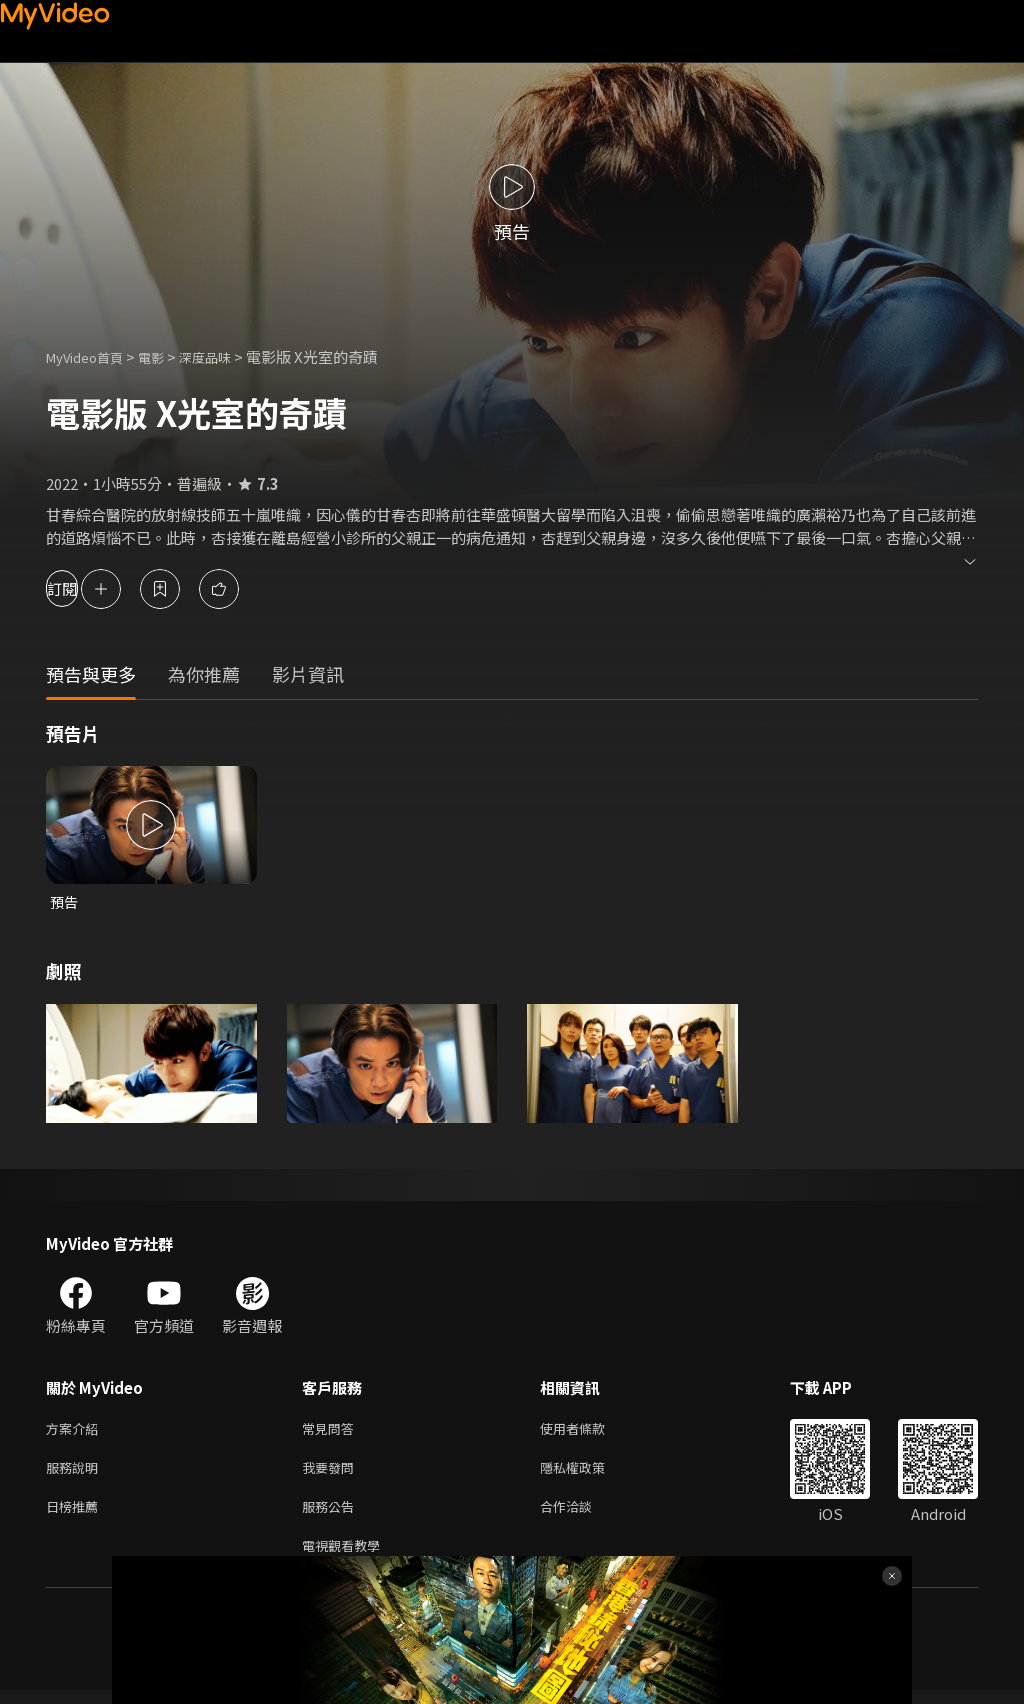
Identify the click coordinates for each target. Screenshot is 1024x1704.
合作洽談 (582, 1515)
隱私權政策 (589, 1473)
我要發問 (332, 1473)
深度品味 (227, 356)
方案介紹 (76, 1431)
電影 (167, 356)
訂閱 (86, 588)
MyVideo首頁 (91, 356)
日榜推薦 (76, 1515)
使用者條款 (589, 1431)
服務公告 (332, 1515)
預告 (65, 902)
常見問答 (332, 1431)
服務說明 (76, 1473)
